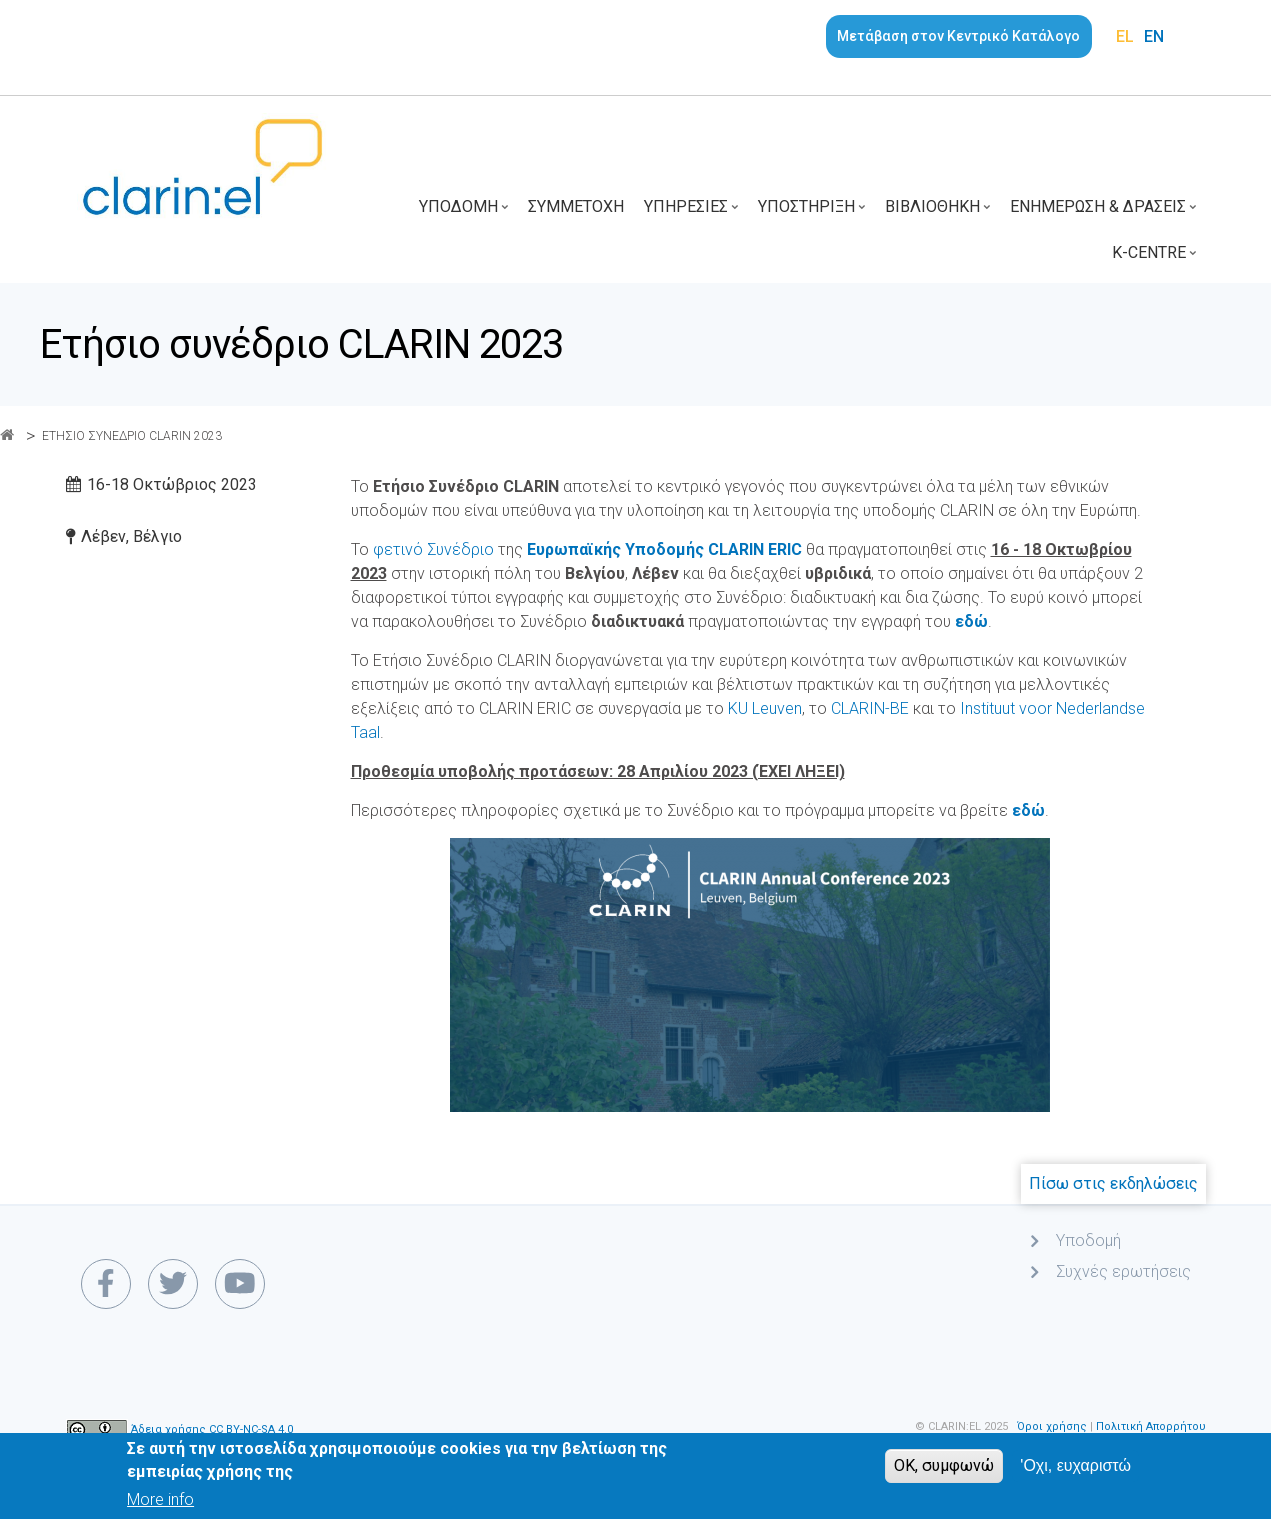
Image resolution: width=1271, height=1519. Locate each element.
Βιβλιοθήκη (940, 213)
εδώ (1028, 810)
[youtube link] (240, 1284)
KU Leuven (765, 708)
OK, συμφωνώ (944, 1472)
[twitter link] (173, 1284)
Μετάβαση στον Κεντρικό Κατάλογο (958, 36)
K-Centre (1156, 259)
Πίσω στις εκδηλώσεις (1113, 1183)
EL (1125, 36)
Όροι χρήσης (1052, 1426)
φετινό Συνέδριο (433, 549)
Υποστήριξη (814, 213)
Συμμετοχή (576, 206)
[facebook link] (106, 1284)
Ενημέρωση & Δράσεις (1105, 213)
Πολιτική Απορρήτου (1151, 1426)
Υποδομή (466, 213)
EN (1154, 36)
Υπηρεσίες (693, 213)
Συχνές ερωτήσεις (1123, 1271)
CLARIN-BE (870, 708)
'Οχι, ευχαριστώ (1075, 1472)
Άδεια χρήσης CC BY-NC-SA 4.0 (212, 1430)
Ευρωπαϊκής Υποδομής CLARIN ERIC (664, 549)
